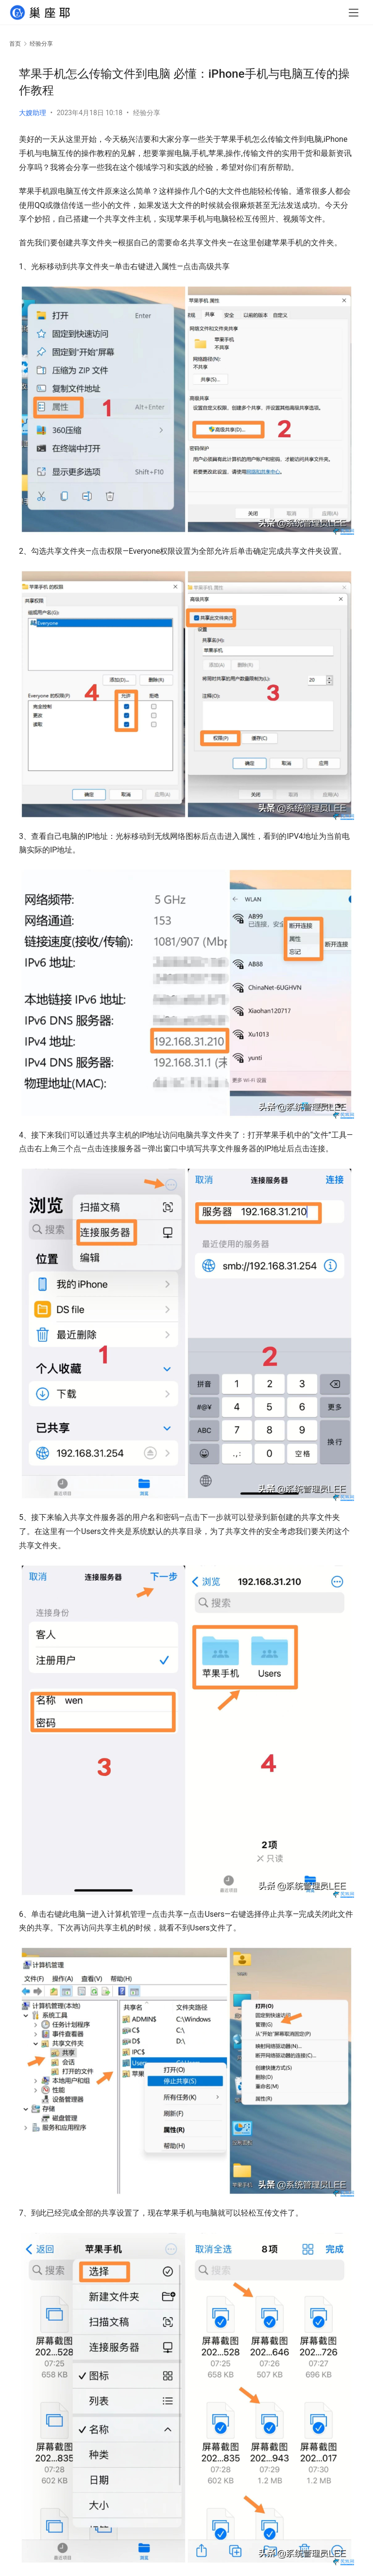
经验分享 (146, 113)
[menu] (353, 15)
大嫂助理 (32, 113)
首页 (15, 43)
